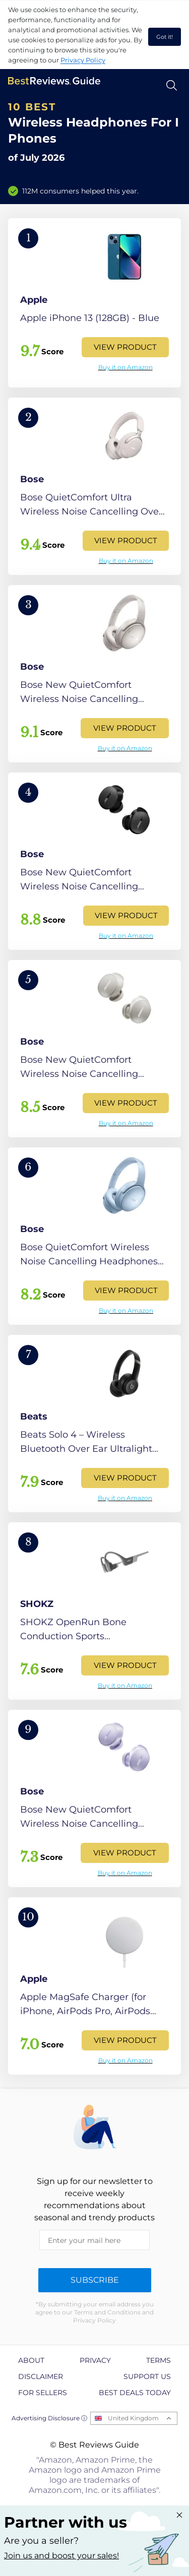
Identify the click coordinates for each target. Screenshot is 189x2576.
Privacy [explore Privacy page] (95, 2360)
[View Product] (94, 303)
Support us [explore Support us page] (147, 2376)
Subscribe (95, 2280)
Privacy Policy (82, 60)
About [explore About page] (31, 2360)
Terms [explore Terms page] (158, 2360)
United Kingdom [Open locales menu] (133, 2418)
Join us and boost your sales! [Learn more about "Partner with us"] (61, 2555)
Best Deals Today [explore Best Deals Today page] (135, 2392)
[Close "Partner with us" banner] (179, 2515)
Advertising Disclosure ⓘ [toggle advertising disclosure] (49, 2418)
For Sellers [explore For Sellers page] (42, 2392)
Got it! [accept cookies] (164, 36)
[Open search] (171, 85)
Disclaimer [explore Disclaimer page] (40, 2376)
